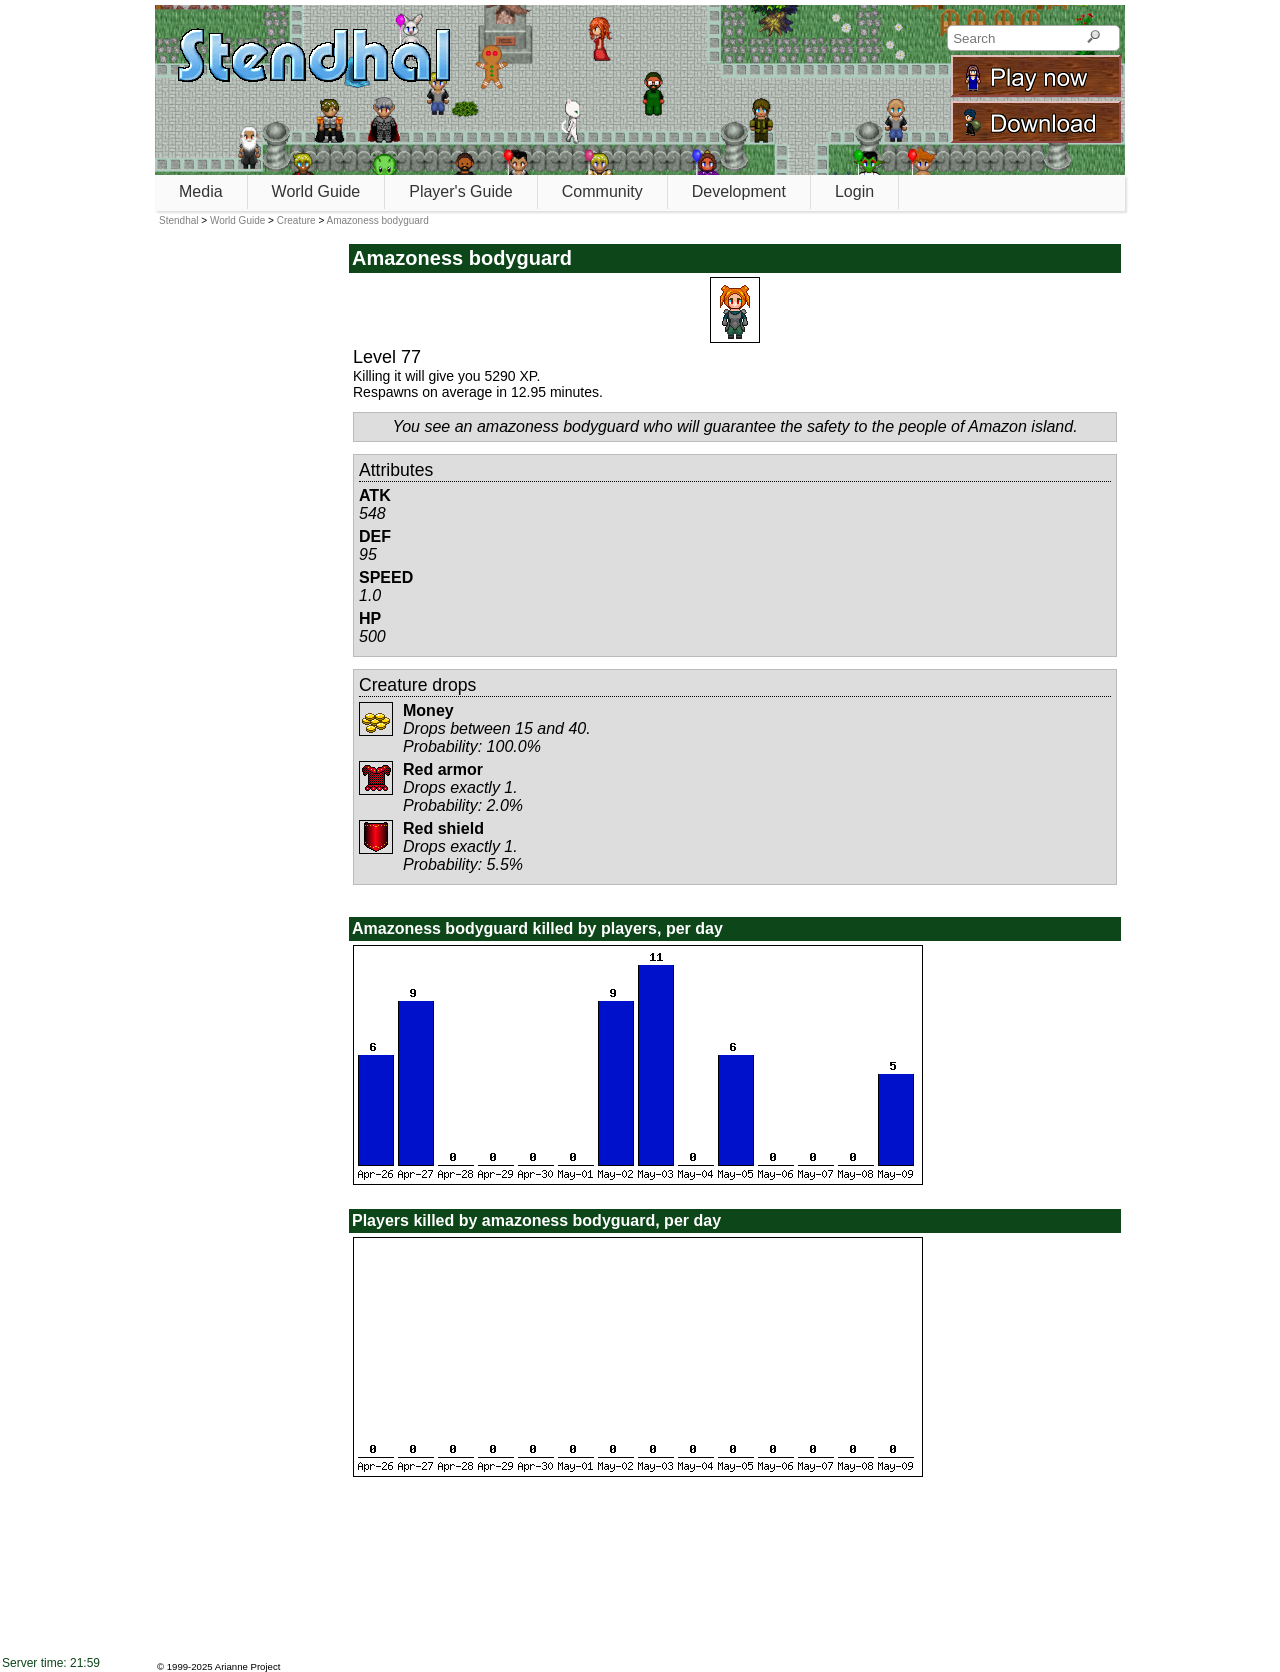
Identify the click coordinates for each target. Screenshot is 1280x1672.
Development (739, 191)
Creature (296, 220)
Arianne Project (248, 1666)
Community (602, 191)
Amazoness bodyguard (377, 220)
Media (201, 191)
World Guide (316, 191)
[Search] (1093, 38)
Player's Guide (461, 191)
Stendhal (178, 220)
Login (854, 191)
